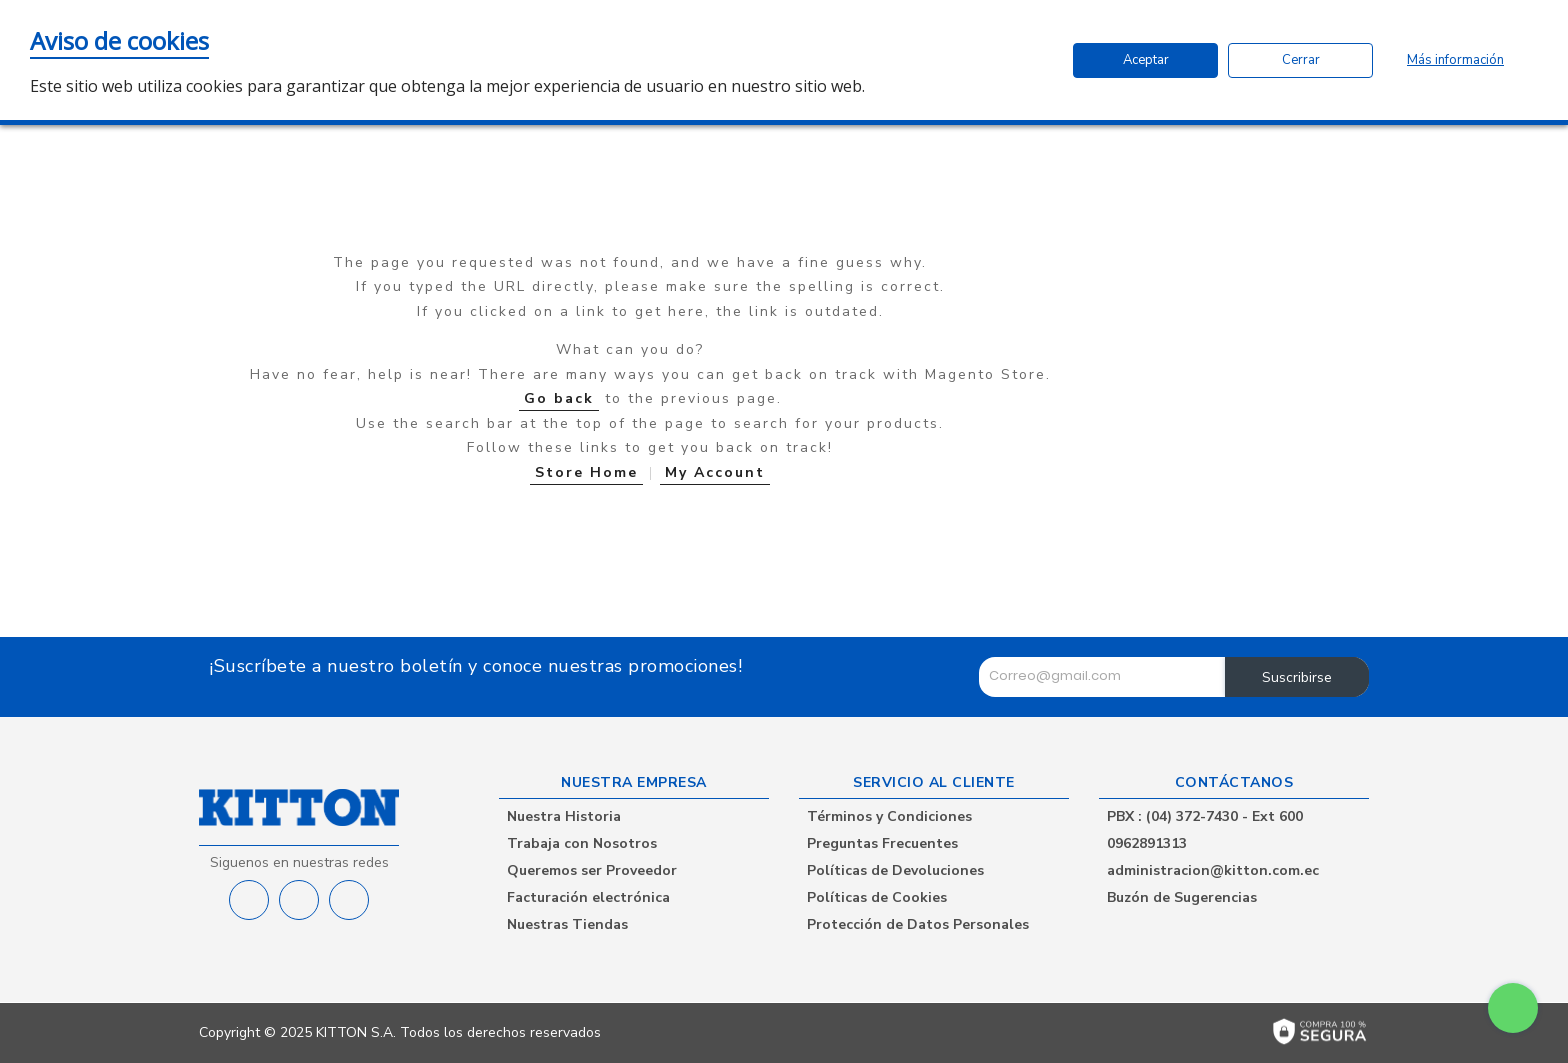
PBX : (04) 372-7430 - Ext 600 (1205, 816)
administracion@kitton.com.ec (1213, 870)
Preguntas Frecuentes (882, 843)
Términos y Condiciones (889, 816)
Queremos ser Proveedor (592, 870)
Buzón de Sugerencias (1182, 897)
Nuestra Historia (564, 816)
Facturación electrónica (588, 897)
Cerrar (1301, 60)
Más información (1455, 60)
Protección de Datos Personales (918, 924)
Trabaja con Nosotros (582, 843)
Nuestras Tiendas (567, 924)
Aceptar (1146, 60)
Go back (559, 398)
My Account (715, 472)
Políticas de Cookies (877, 897)
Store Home (586, 472)
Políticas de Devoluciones (895, 870)
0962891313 (1147, 843)
